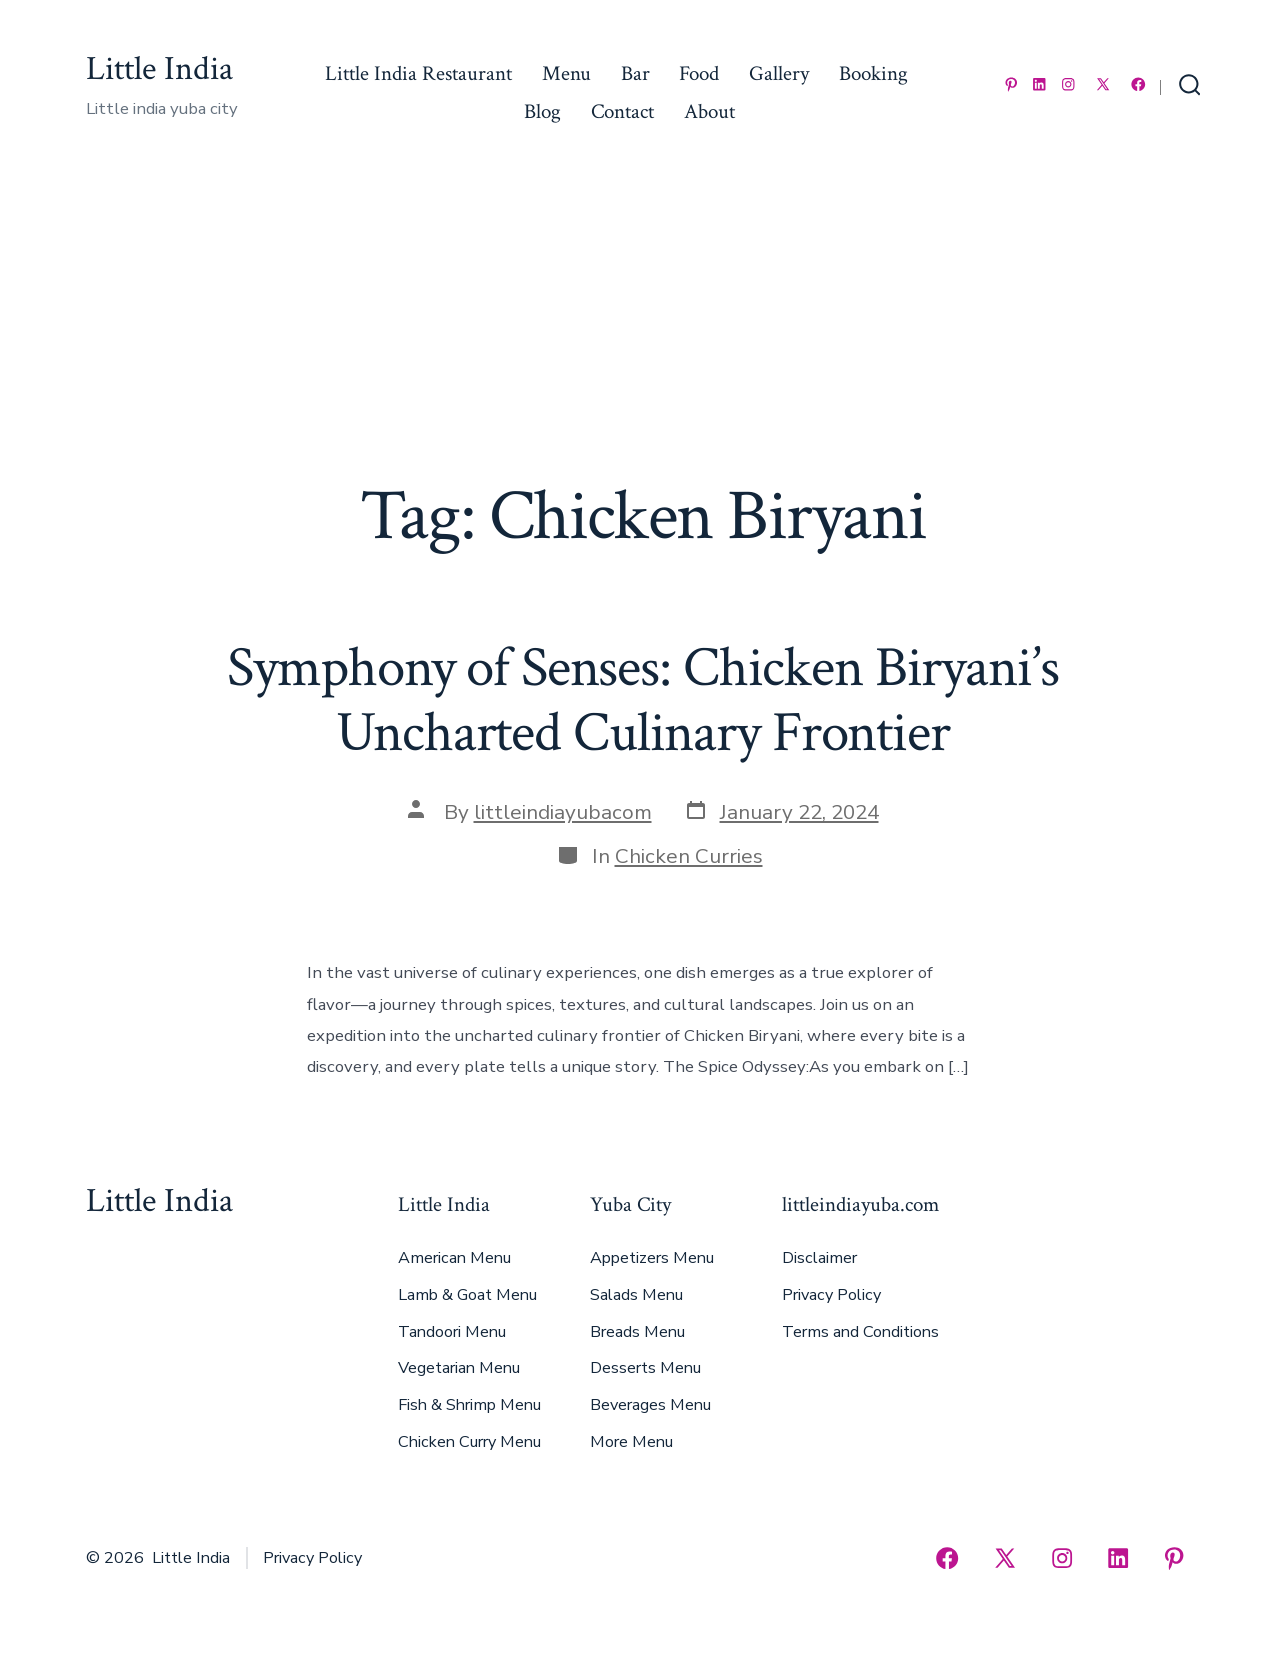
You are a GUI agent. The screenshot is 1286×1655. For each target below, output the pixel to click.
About (709, 111)
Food (699, 73)
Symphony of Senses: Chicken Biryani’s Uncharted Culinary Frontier (642, 700)
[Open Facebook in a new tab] (1138, 84)
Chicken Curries (689, 856)
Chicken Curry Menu (469, 1442)
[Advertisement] (643, 325)
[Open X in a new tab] (1103, 84)
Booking (873, 73)
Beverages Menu (650, 1405)
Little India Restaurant (418, 73)
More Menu (631, 1442)
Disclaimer (819, 1258)
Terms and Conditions (860, 1332)
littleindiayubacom (563, 812)
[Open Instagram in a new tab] (1068, 84)
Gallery (779, 73)
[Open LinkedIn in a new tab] (1039, 84)
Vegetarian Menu (459, 1368)
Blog (542, 111)
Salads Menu (636, 1295)
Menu (566, 73)
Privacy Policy (831, 1295)
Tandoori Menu (452, 1332)
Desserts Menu (645, 1368)
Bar (635, 73)
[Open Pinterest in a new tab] (1011, 84)
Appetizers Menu (652, 1258)
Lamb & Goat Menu (467, 1295)
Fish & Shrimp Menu (469, 1405)
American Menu (454, 1258)
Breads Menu (637, 1332)
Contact (622, 111)
